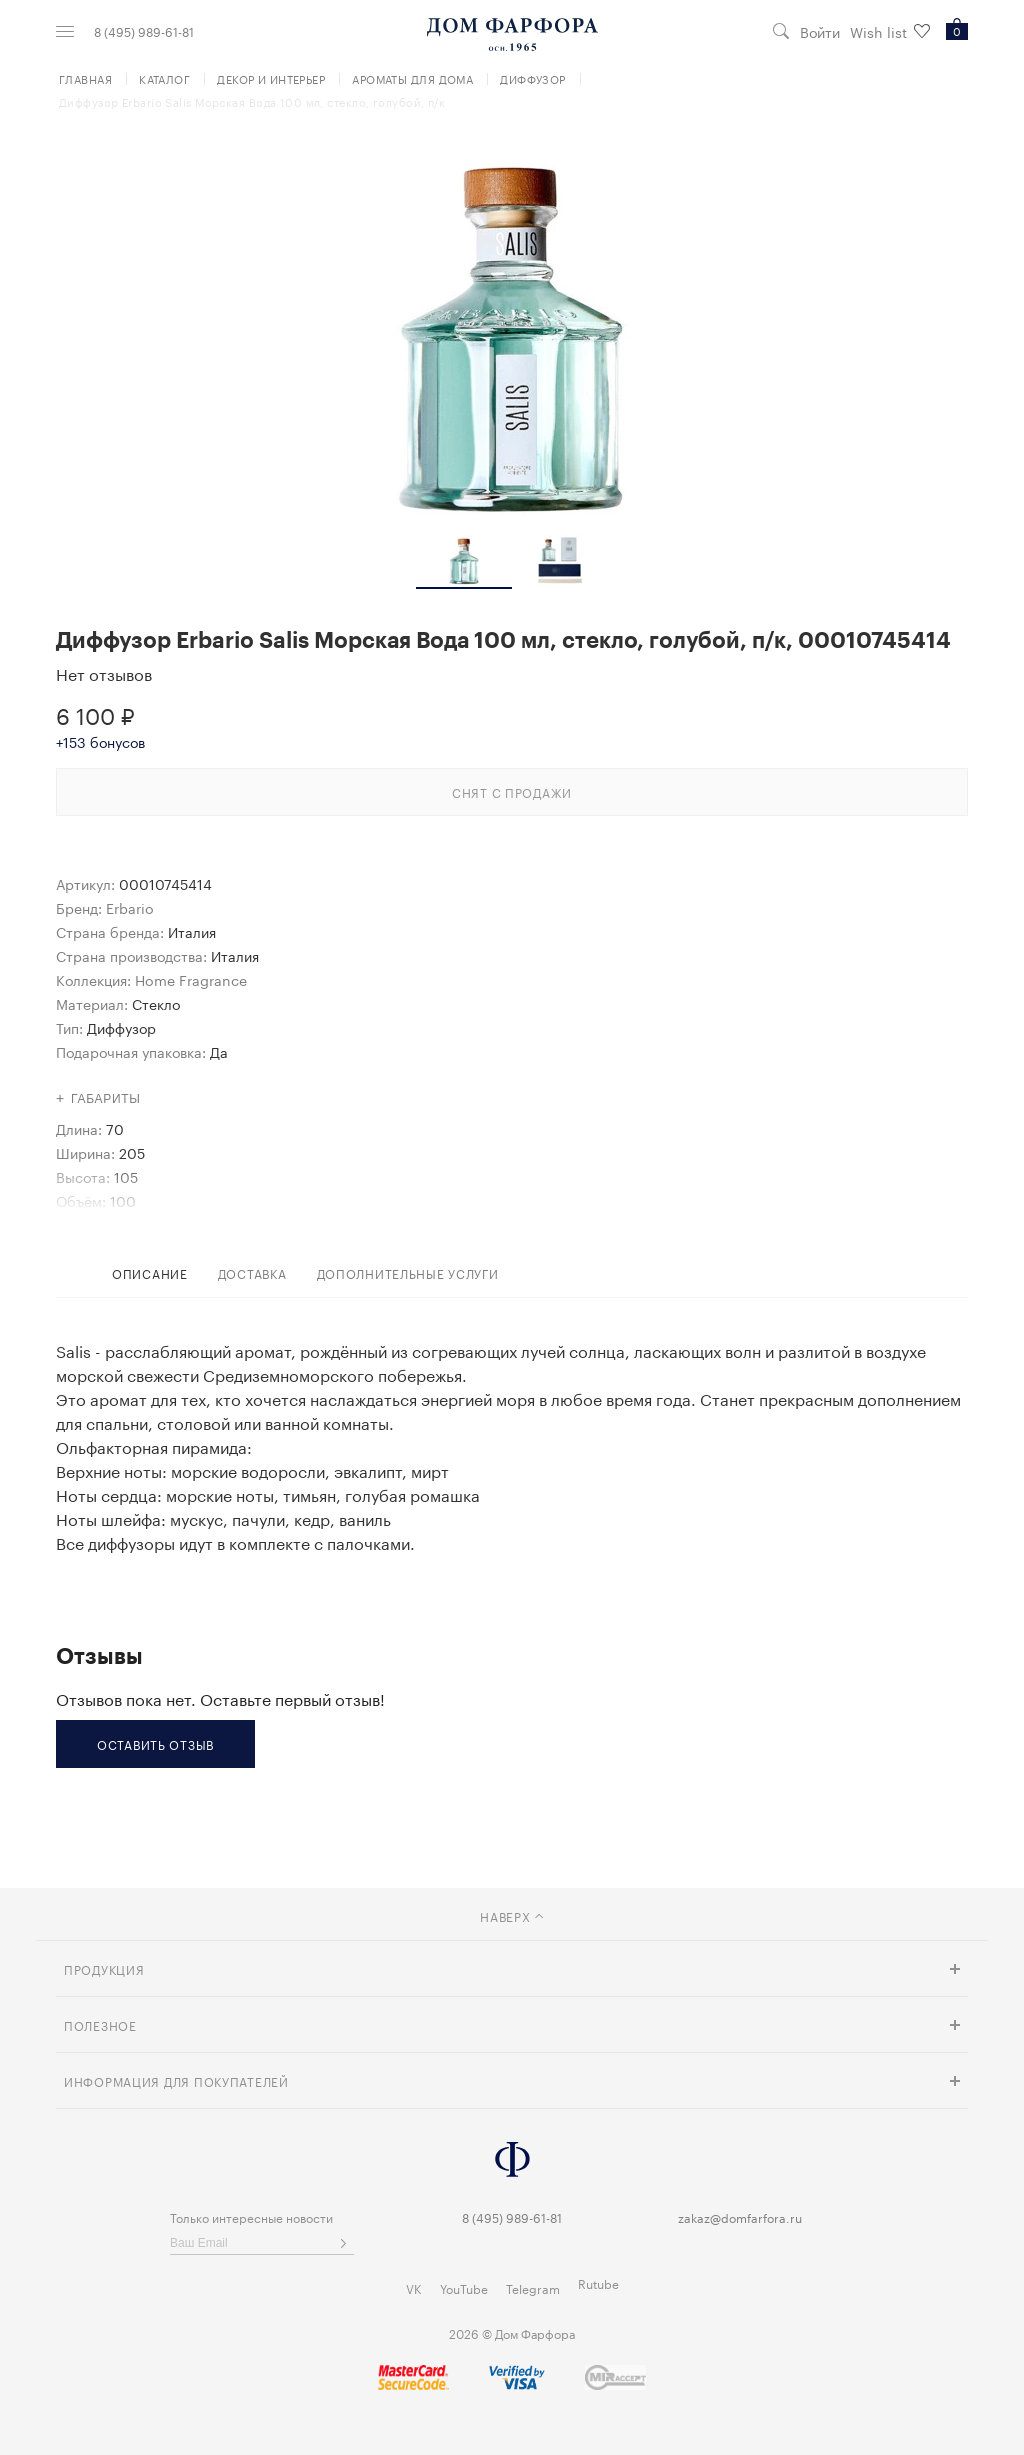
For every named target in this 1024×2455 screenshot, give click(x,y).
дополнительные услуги (408, 1272)
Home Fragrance (191, 979)
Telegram (533, 2287)
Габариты (106, 1099)
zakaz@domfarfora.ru (740, 2216)
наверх (511, 1915)
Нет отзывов (104, 673)
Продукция (104, 1968)
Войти (820, 31)
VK (414, 2287)
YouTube (464, 2287)
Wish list (890, 31)
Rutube (598, 2282)
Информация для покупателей (176, 2080)
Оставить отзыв (155, 1743)
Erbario (130, 907)
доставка (252, 1272)
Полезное (100, 2024)
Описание (150, 1272)
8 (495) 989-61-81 (144, 31)
